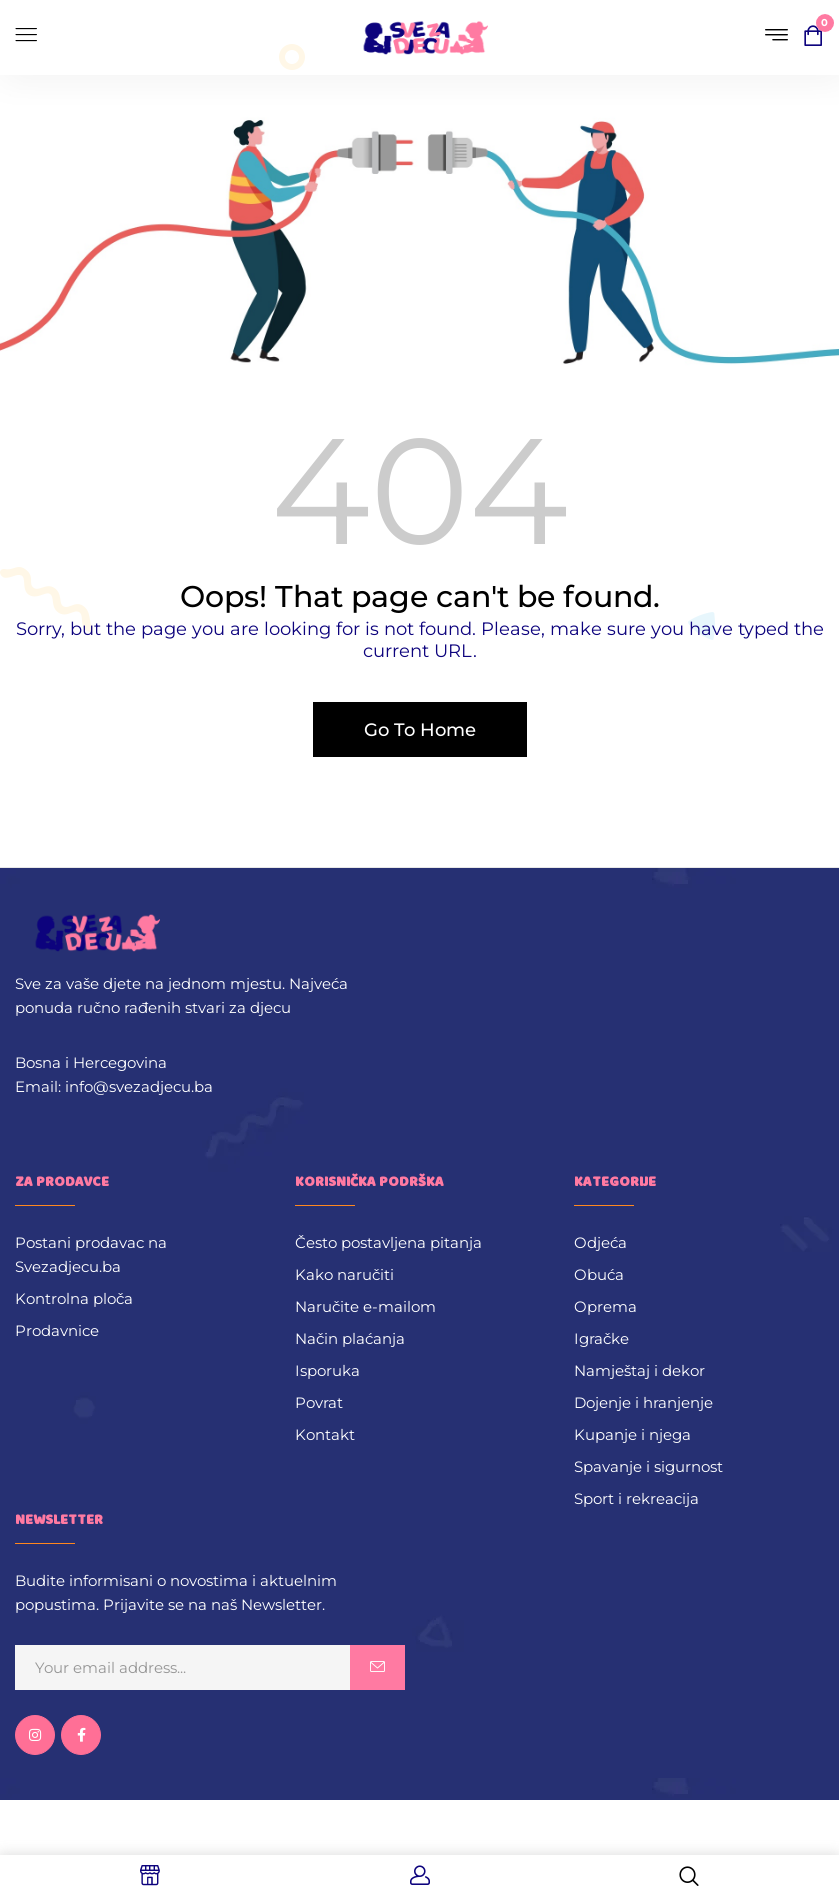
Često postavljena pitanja (388, 1242)
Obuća (599, 1274)
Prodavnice (57, 1330)
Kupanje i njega (632, 1434)
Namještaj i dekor (639, 1370)
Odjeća (600, 1242)
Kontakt (325, 1434)
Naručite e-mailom (365, 1306)
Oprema (605, 1306)
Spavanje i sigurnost (648, 1466)
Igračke (601, 1338)
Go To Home (420, 730)
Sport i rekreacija (636, 1498)
